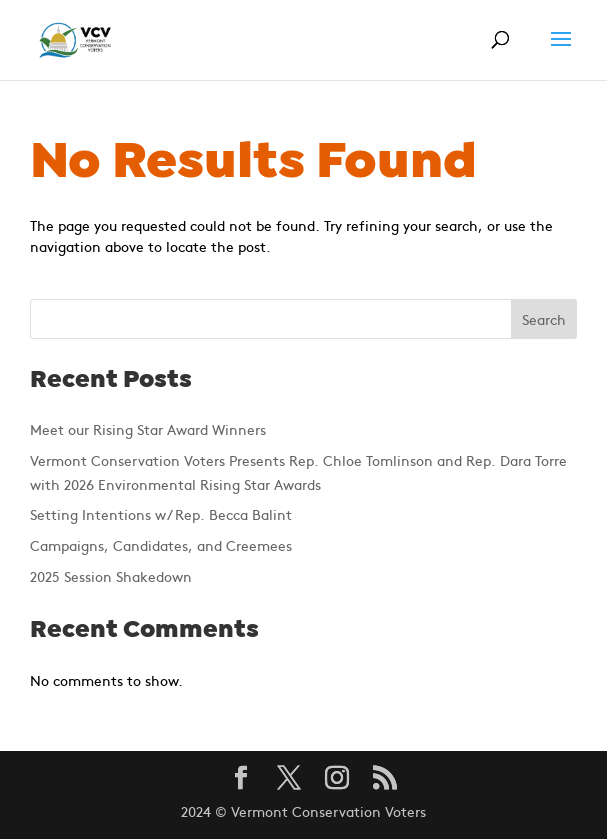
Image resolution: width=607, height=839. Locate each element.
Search (544, 319)
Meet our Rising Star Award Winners (148, 429)
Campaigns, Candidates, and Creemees (161, 545)
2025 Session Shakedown (111, 576)
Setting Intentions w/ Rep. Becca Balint (161, 514)
